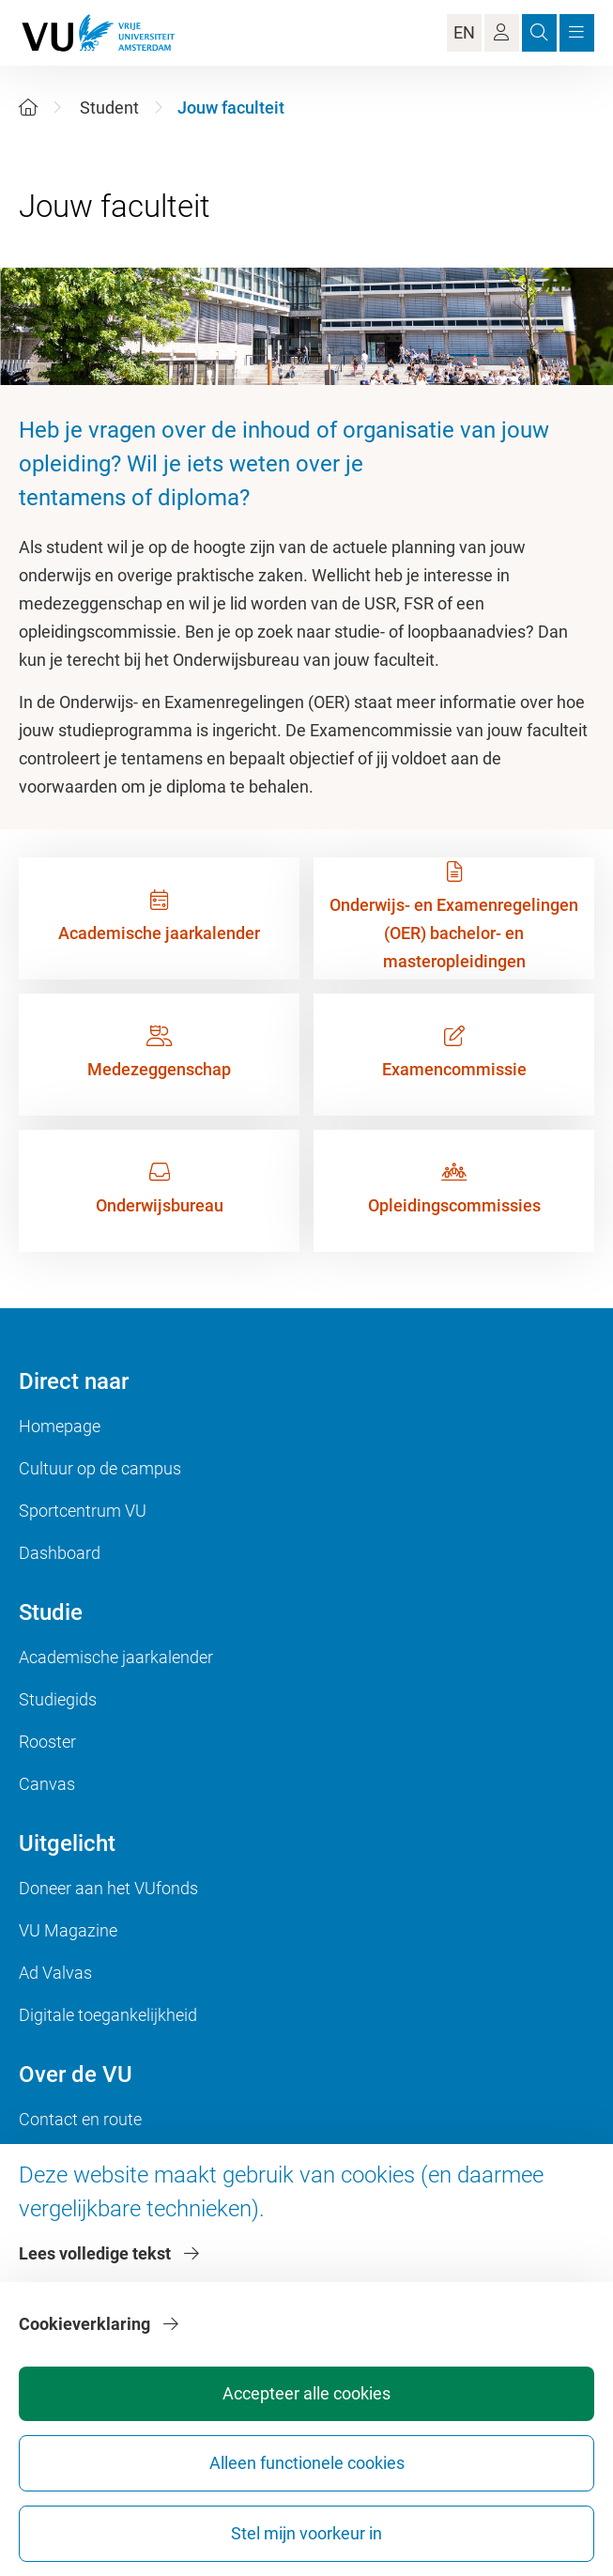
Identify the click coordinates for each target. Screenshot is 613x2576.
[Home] (28, 107)
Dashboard (59, 1553)
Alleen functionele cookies (307, 2463)
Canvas (47, 1784)
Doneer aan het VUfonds (108, 1888)
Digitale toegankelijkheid (108, 2015)
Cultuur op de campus (100, 1468)
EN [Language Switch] (464, 32)
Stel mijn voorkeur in (306, 2533)
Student (109, 107)
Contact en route (80, 2119)
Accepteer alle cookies (306, 2393)
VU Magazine (68, 1930)
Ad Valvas (55, 1972)
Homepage (59, 1426)
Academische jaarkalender (116, 1657)
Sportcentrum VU (82, 1510)
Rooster (47, 1741)
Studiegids (58, 1699)
